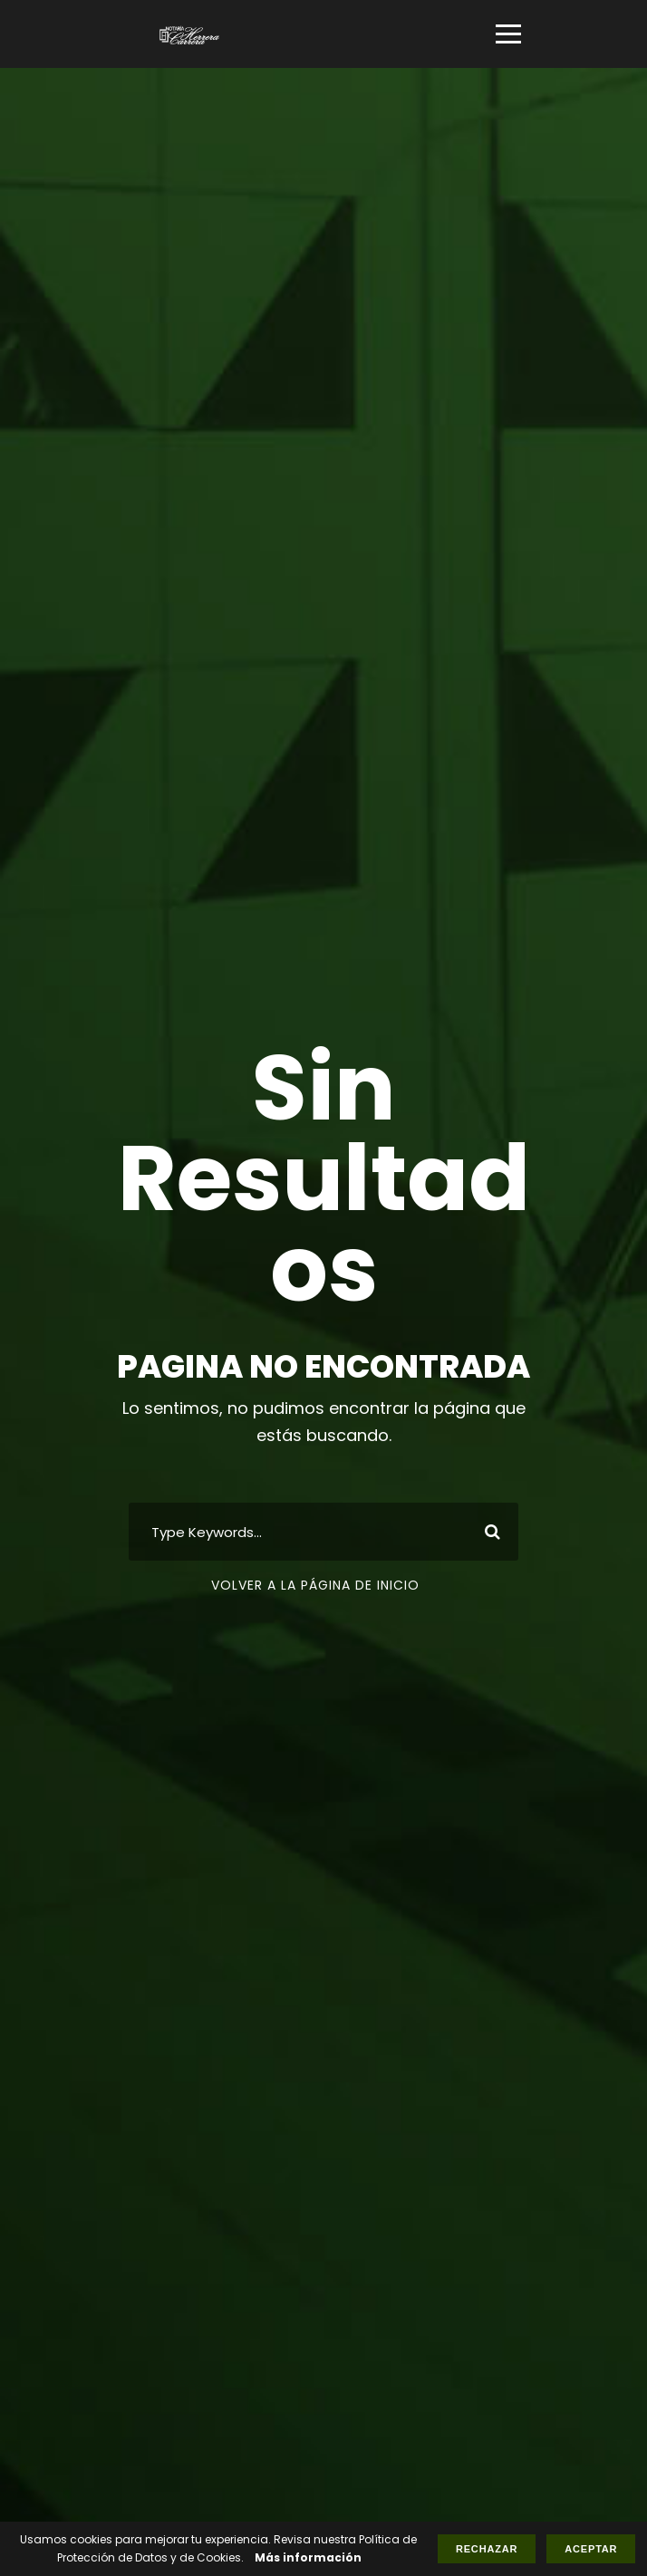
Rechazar (486, 2548)
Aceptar (591, 2548)
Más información (308, 2557)
